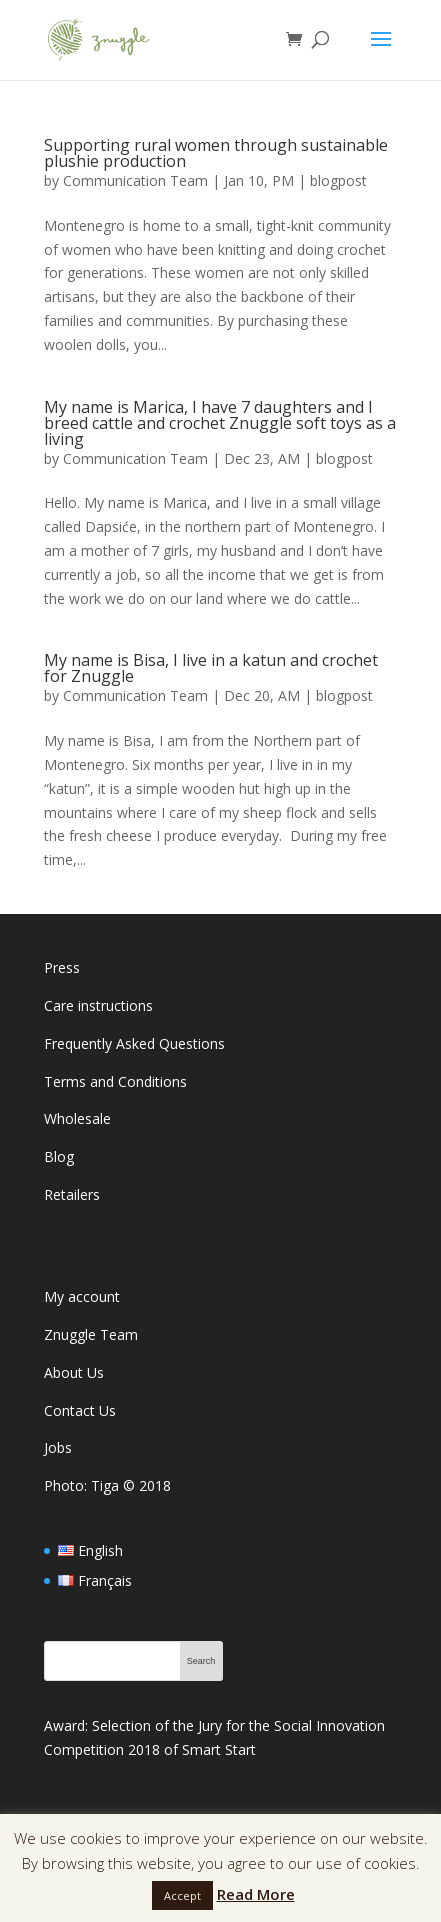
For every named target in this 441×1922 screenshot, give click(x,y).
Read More (256, 1894)
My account (82, 1296)
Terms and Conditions (115, 1081)
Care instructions (98, 1005)
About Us (74, 1372)
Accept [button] (182, 1895)
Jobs (58, 1447)
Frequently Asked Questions (134, 1043)
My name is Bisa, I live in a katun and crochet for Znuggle (211, 668)
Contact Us (80, 1410)
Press (62, 967)
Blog (59, 1156)
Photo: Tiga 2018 (107, 1485)
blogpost (338, 180)
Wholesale (77, 1118)
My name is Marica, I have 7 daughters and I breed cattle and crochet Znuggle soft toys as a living (220, 423)
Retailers (72, 1194)
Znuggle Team (91, 1334)
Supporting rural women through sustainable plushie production (216, 153)
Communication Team (135, 180)
